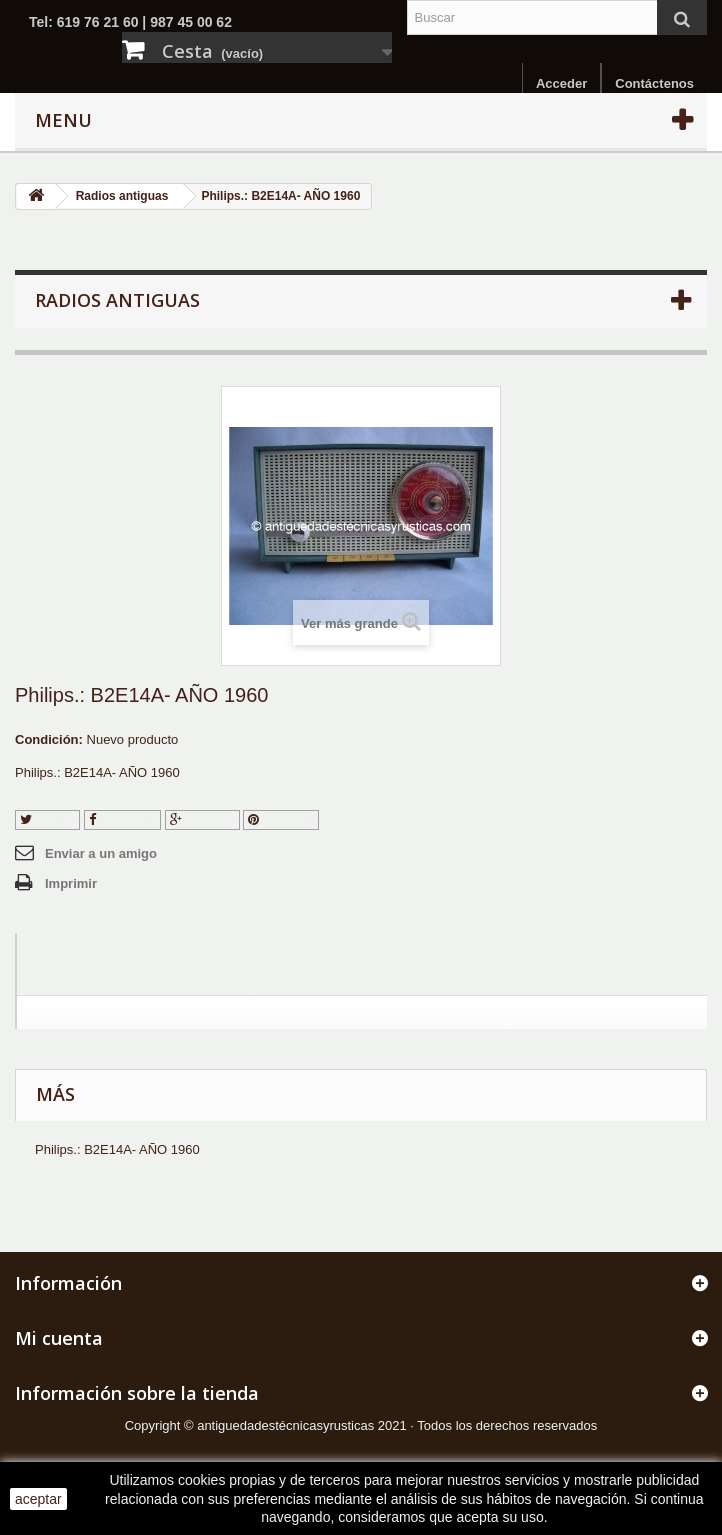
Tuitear (47, 819)
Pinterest (281, 819)
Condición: (49, 739)
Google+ (202, 819)
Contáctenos (654, 83)
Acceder (561, 83)
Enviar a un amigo (101, 853)
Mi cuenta (59, 1338)
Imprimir (71, 883)
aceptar (38, 1499)
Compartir (123, 819)
